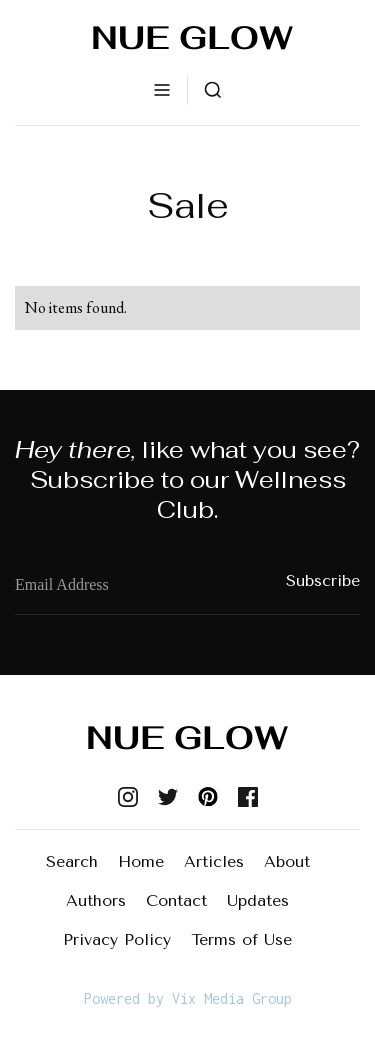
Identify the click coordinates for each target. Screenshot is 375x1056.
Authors (96, 900)
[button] (162, 90)
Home (141, 861)
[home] (188, 37)
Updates (258, 900)
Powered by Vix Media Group (188, 998)
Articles (214, 861)
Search (72, 861)
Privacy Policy (117, 939)
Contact (176, 900)
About (287, 861)
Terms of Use (241, 939)
